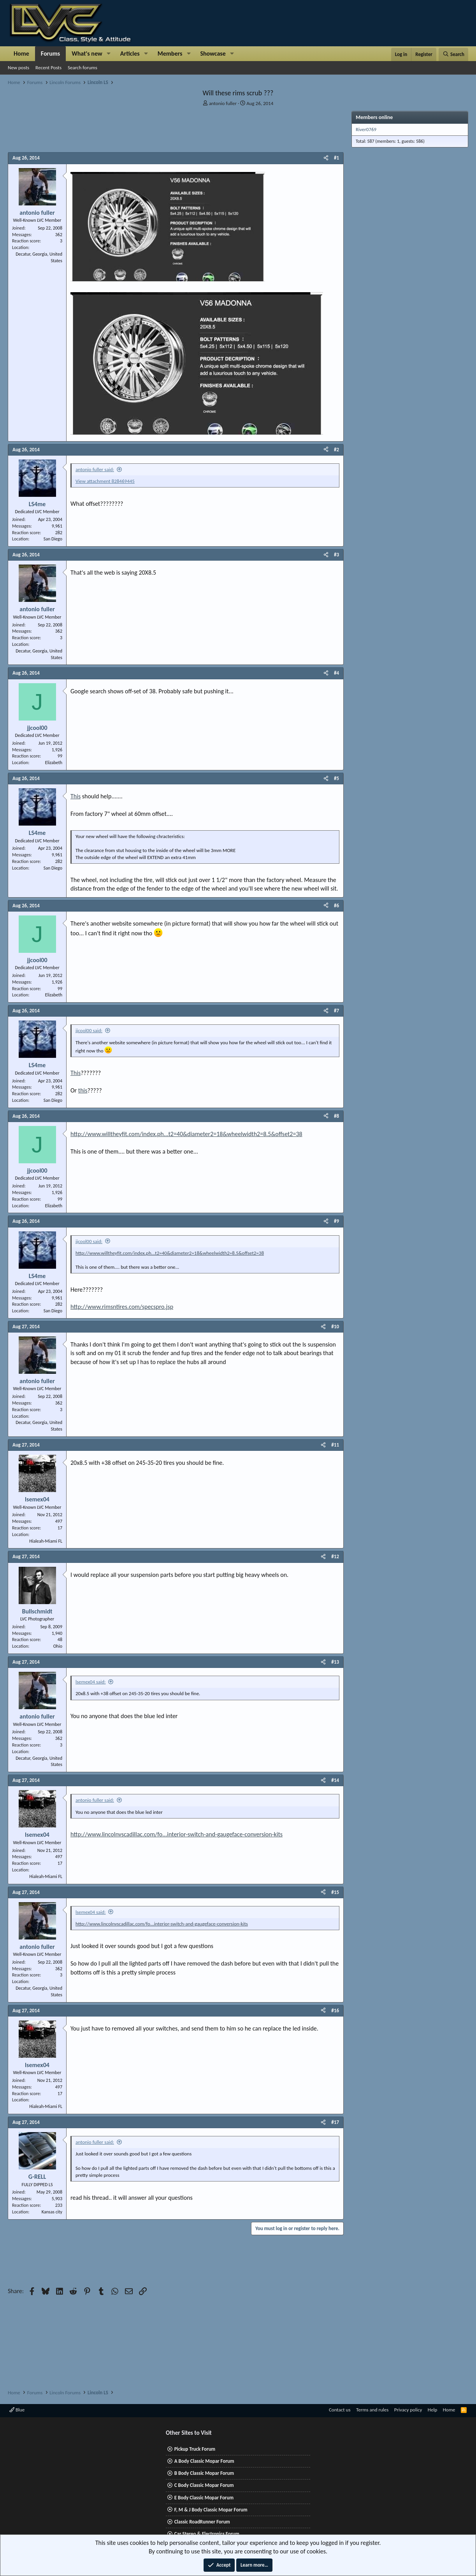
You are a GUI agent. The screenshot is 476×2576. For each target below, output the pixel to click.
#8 (336, 1116)
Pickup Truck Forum (194, 2449)
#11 (335, 1445)
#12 (335, 1556)
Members (170, 53)
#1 (336, 158)
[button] (108, 53)
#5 (336, 778)
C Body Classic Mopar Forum (204, 2485)
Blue (17, 2410)
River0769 (366, 129)
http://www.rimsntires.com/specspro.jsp (121, 1306)
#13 (335, 1662)
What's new (87, 53)
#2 (336, 449)
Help (432, 2410)
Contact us (340, 2410)
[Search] (453, 54)
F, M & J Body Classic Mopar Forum (211, 2510)
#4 (336, 673)
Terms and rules (372, 2410)
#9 (336, 1221)
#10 (335, 1326)
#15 (335, 1892)
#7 (336, 1011)
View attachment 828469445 (105, 481)
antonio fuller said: (95, 469)
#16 (335, 2010)
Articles (130, 53)
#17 (335, 2122)
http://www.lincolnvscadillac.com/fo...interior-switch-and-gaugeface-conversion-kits (176, 1834)
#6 (336, 905)
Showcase (212, 53)
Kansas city (52, 2212)
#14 (335, 1780)
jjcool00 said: (89, 1030)
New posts (18, 67)
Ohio (57, 1646)
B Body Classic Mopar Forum (204, 2473)
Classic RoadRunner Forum (202, 2522)
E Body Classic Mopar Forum (204, 2498)
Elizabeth (53, 762)
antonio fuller (223, 103)
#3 (336, 555)
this (83, 1090)
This (75, 796)
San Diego (53, 539)
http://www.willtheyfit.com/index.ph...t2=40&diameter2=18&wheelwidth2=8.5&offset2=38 (186, 1134)
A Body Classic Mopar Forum (204, 2461)
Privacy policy (408, 2410)
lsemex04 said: (91, 1682)
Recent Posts (48, 67)
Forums (50, 53)
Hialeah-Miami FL (45, 1541)
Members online (374, 117)
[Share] (326, 158)
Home (21, 53)
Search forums (82, 67)
